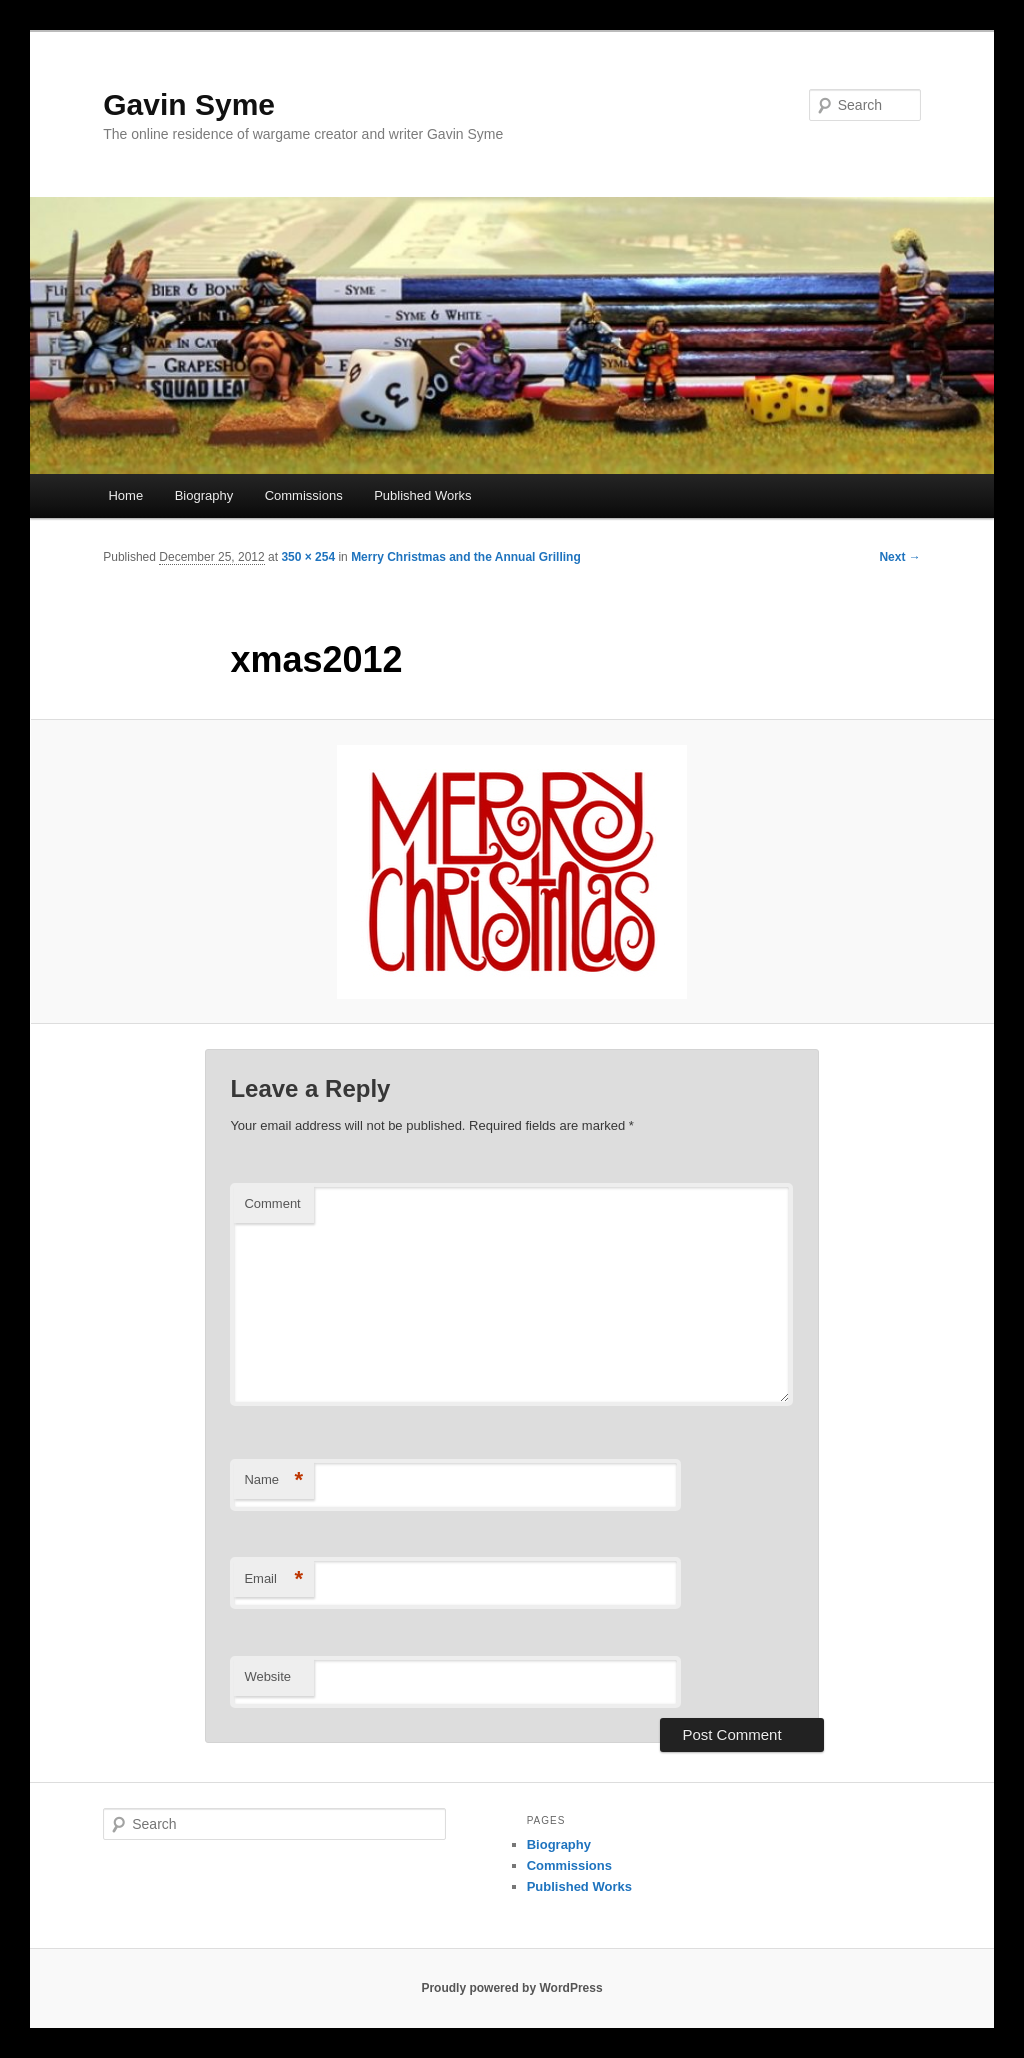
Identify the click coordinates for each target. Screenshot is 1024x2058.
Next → (899, 557)
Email (273, 1579)
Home (125, 495)
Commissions (304, 495)
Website (267, 1676)
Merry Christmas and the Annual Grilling (466, 557)
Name (273, 1480)
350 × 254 (308, 557)
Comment (272, 1203)
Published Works (422, 495)
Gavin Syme (189, 104)
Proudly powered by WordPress (511, 1988)
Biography (204, 495)
